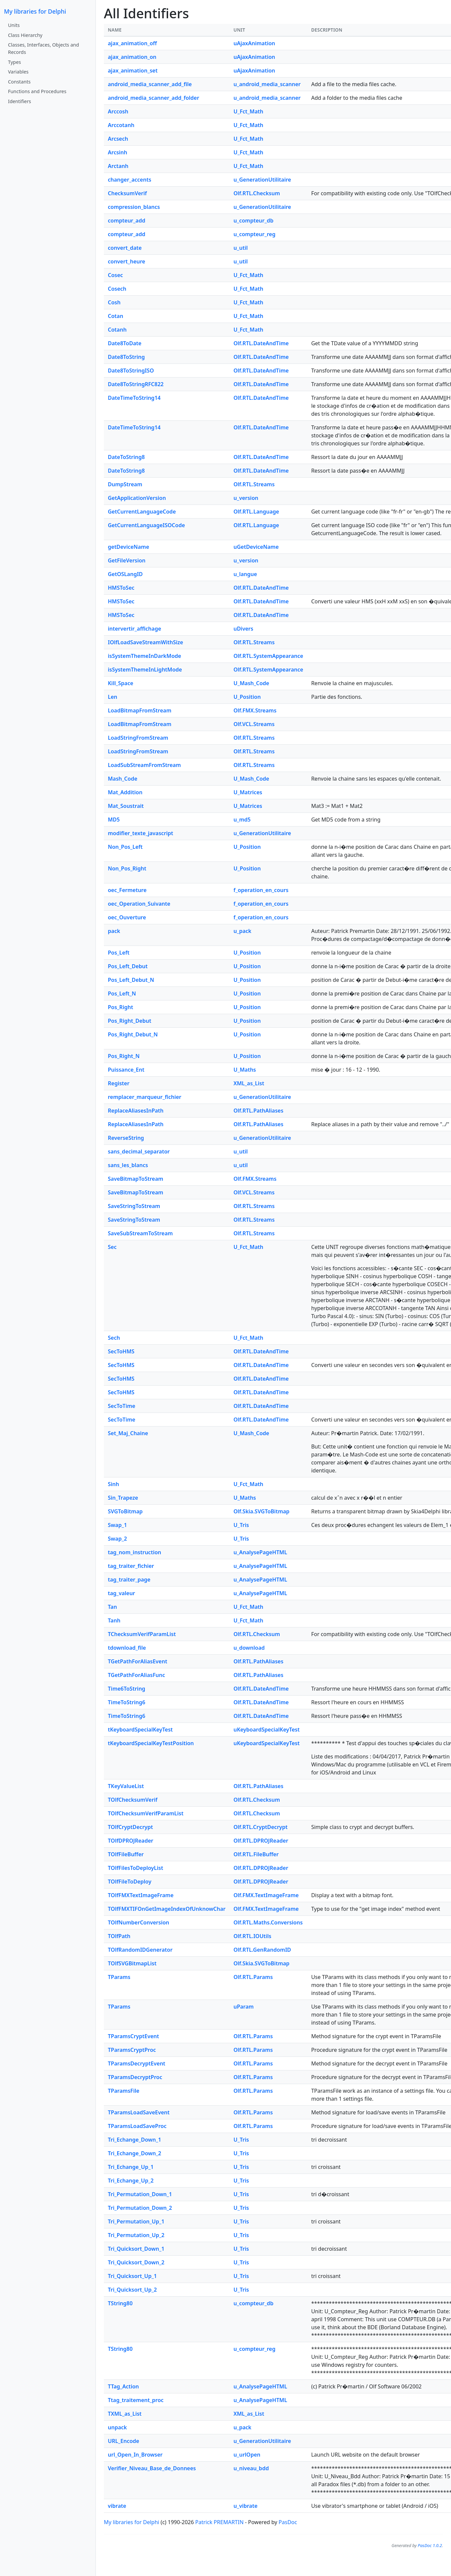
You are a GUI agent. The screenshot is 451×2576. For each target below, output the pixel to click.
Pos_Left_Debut (127, 966)
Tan (112, 1606)
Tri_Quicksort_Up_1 (132, 2276)
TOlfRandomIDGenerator (140, 1949)
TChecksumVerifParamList (142, 1634)
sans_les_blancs (128, 1165)
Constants (19, 81)
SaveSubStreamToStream (140, 1233)
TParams (119, 1977)
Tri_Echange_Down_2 (134, 2153)
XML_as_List (248, 1083)
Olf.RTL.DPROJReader (260, 1840)
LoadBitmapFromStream (139, 710)
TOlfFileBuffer (126, 1854)
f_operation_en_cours (260, 890)
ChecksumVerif (127, 193)
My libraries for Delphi (35, 11)
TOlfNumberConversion (138, 1922)
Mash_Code (122, 778)
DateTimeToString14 (134, 397)
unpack (117, 2427)
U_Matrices (247, 792)
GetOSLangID (125, 574)
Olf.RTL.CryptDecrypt (260, 1827)
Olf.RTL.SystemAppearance (268, 656)
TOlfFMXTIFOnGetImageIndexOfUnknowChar (166, 1908)
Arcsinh (117, 152)
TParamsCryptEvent (133, 2036)
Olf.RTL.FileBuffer (256, 1854)
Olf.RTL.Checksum (256, 193)
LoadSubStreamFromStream (144, 765)
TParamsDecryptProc (135, 2077)
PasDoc (288, 2522)
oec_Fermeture (127, 890)
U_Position (247, 696)
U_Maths (244, 1069)
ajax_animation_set (132, 70)
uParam (243, 2006)
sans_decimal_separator (139, 1151)
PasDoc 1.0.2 (430, 2545)
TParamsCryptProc (132, 2049)
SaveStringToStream (134, 1206)
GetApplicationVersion (137, 498)
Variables (18, 72)
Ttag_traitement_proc (135, 2400)
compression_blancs (134, 207)
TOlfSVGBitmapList (132, 1963)
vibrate (117, 2505)
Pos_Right (120, 1007)
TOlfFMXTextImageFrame (140, 1895)
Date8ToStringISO (131, 370)
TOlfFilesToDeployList (135, 1868)
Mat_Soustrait (126, 806)
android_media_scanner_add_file (150, 84)
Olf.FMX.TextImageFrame (266, 1895)
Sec (112, 1247)
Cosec (115, 275)
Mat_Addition (125, 792)
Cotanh (117, 329)
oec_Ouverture (127, 917)
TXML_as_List (124, 2413)
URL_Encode (123, 2441)
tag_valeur (121, 1593)
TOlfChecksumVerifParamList (145, 1813)
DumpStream (125, 484)
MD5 (114, 819)
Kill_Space (120, 683)
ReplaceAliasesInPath (135, 1110)
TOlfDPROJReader (130, 1840)
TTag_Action (123, 2386)
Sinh (113, 1484)
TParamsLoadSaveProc (137, 2126)
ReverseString (126, 1137)
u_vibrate (245, 2505)
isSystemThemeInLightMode (145, 669)
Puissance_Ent (126, 1069)
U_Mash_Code (251, 683)
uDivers (243, 628)
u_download (249, 1647)
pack (114, 931)
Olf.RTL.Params (253, 1977)
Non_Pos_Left (125, 846)
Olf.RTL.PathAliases (258, 1110)
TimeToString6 (126, 1702)
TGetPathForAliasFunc (136, 1675)
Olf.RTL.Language (256, 511)
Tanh (114, 1620)
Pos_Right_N (123, 1056)
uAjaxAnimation (254, 43)
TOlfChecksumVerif (132, 1799)
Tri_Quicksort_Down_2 (136, 2262)
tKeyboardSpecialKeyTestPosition (151, 1743)
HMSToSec (121, 587)
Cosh (114, 302)
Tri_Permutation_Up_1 (136, 2221)
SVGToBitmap (125, 1511)
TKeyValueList (126, 1786)
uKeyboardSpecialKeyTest (266, 1729)
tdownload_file (127, 1647)
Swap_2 (117, 1538)
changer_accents (129, 179)
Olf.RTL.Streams (254, 484)
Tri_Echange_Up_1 (130, 2167)
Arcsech (118, 138)
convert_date (125, 247)
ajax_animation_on (132, 57)
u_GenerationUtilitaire (262, 179)
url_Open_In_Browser (135, 2454)
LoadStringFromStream (138, 737)
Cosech (117, 288)
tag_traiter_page (129, 1579)
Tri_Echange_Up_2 (130, 2180)
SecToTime (121, 1406)
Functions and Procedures (37, 91)
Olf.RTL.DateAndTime (261, 343)
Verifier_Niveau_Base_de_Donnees (152, 2468)
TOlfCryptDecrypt (130, 1827)
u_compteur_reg (254, 234)
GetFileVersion (126, 560)
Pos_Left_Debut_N (131, 980)
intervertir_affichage (134, 628)
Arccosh (118, 111)
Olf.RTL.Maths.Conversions (268, 1922)
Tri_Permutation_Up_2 (136, 2235)
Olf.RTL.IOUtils (252, 1936)
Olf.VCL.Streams (253, 724)
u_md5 (242, 819)
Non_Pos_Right (127, 868)
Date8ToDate (124, 343)
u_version (245, 498)
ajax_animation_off (132, 43)
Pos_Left (118, 952)
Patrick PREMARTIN (219, 2522)
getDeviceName (128, 546)
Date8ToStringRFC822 (136, 384)
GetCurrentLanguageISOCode (146, 525)
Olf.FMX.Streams (254, 710)
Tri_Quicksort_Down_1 (136, 2248)
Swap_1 (117, 1525)
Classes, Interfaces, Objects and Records (43, 48)
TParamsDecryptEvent (136, 2063)
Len (112, 696)
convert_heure (126, 261)
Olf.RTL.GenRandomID (262, 1949)
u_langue (245, 574)
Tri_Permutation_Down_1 (140, 2194)
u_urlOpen (246, 2454)
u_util (240, 247)
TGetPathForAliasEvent (137, 1661)
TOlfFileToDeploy (129, 1881)
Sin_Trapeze (123, 1497)
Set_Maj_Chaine (128, 1433)
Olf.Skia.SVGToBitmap (261, 1511)
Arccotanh (121, 125)
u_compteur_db (253, 220)
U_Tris (241, 1525)
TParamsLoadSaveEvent (139, 2112)
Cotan (115, 316)
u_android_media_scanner (267, 84)
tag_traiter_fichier (131, 1566)
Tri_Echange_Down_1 (134, 2139)
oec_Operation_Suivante (139, 903)
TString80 (120, 2303)
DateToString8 (126, 457)
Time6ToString (126, 1688)
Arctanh (118, 166)
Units (14, 25)
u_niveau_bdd (251, 2468)
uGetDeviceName (256, 546)
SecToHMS (121, 1351)
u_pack (242, 931)
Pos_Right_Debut (129, 1020)
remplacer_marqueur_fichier (144, 1097)
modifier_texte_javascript (140, 833)
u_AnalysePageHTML (260, 1552)
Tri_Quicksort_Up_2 (132, 2289)
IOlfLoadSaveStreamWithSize (145, 642)
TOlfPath (119, 1936)
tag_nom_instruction (134, 1552)
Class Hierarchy (25, 35)
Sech (114, 1337)
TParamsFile (123, 2090)
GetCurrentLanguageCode (142, 511)
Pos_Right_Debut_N (133, 1034)
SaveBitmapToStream (135, 1178)
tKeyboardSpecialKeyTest (140, 1729)
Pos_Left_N (122, 993)
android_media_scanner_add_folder (153, 97)
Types (14, 62)
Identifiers (19, 101)
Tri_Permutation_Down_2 (140, 2207)
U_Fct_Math (248, 111)
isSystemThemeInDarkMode (144, 656)
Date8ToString (126, 357)
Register (118, 1083)
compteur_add (126, 220)
